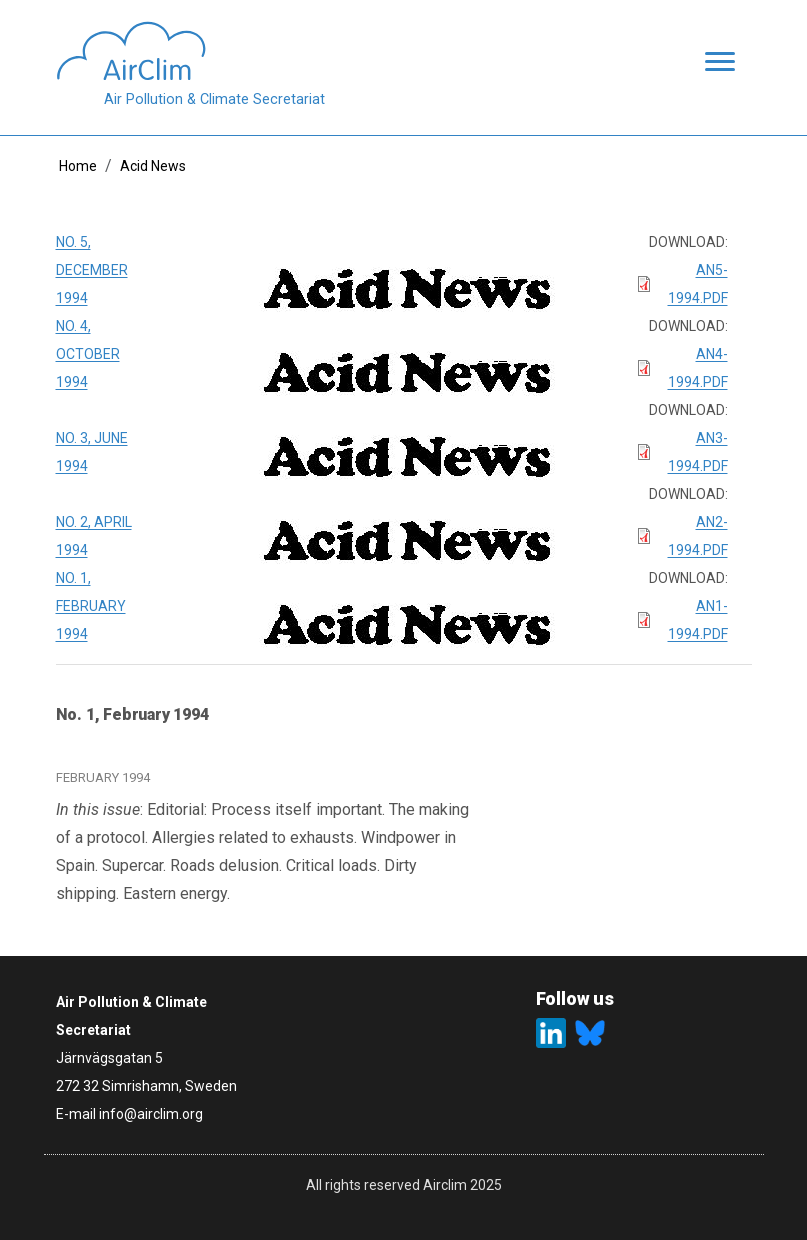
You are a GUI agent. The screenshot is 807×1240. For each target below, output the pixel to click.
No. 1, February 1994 (91, 606)
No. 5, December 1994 (92, 270)
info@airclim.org (151, 1114)
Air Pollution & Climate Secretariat (214, 99)
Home (78, 166)
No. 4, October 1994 (88, 354)
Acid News (153, 166)
